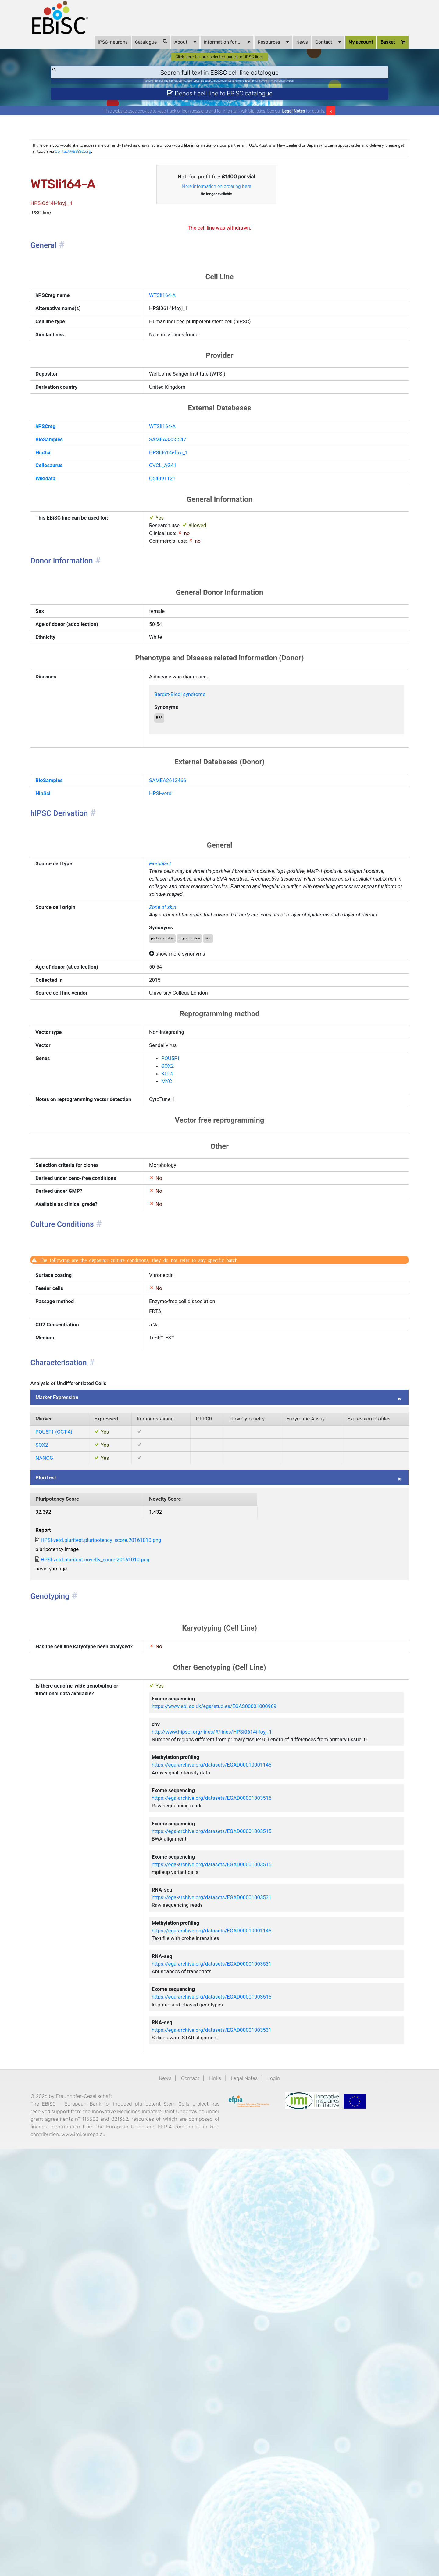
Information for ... (208, 49)
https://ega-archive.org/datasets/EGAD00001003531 (232, 2265)
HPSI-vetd (171, 904)
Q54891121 (173, 546)
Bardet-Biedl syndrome (194, 791)
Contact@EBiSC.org (227, 174)
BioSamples (71, 499)
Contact (310, 49)
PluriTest (67, 1753)
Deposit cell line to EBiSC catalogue (220, 111)
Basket (374, 49)
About (167, 49)
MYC (176, 1257)
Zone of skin (174, 1045)
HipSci (64, 515)
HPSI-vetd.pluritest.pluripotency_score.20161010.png (133, 1827)
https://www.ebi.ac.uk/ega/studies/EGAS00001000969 (235, 2027)
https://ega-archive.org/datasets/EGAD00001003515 (232, 2146)
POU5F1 (181, 1230)
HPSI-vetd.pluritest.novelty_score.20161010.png (126, 1851)
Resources (255, 49)
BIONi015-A (287, 96)
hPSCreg (67, 484)
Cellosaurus (71, 530)
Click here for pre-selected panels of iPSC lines (219, 68)
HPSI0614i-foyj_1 (181, 515)
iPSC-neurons (94, 49)
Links (214, 2478)
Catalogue (133, 49)
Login (285, 2478)
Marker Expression (80, 1640)
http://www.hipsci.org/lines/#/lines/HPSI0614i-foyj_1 (233, 2057)
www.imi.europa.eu (75, 2564)
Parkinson (309, 96)
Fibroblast (171, 984)
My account (342, 49)
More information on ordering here (216, 216)
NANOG (65, 1730)
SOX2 (177, 1239)
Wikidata (67, 546)
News (284, 49)
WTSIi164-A (173, 336)
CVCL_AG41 (174, 530)
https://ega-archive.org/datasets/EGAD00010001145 (232, 2106)
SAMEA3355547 (180, 499)
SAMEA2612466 (180, 889)
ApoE (324, 96)
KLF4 (177, 1248)
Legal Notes (293, 132)
